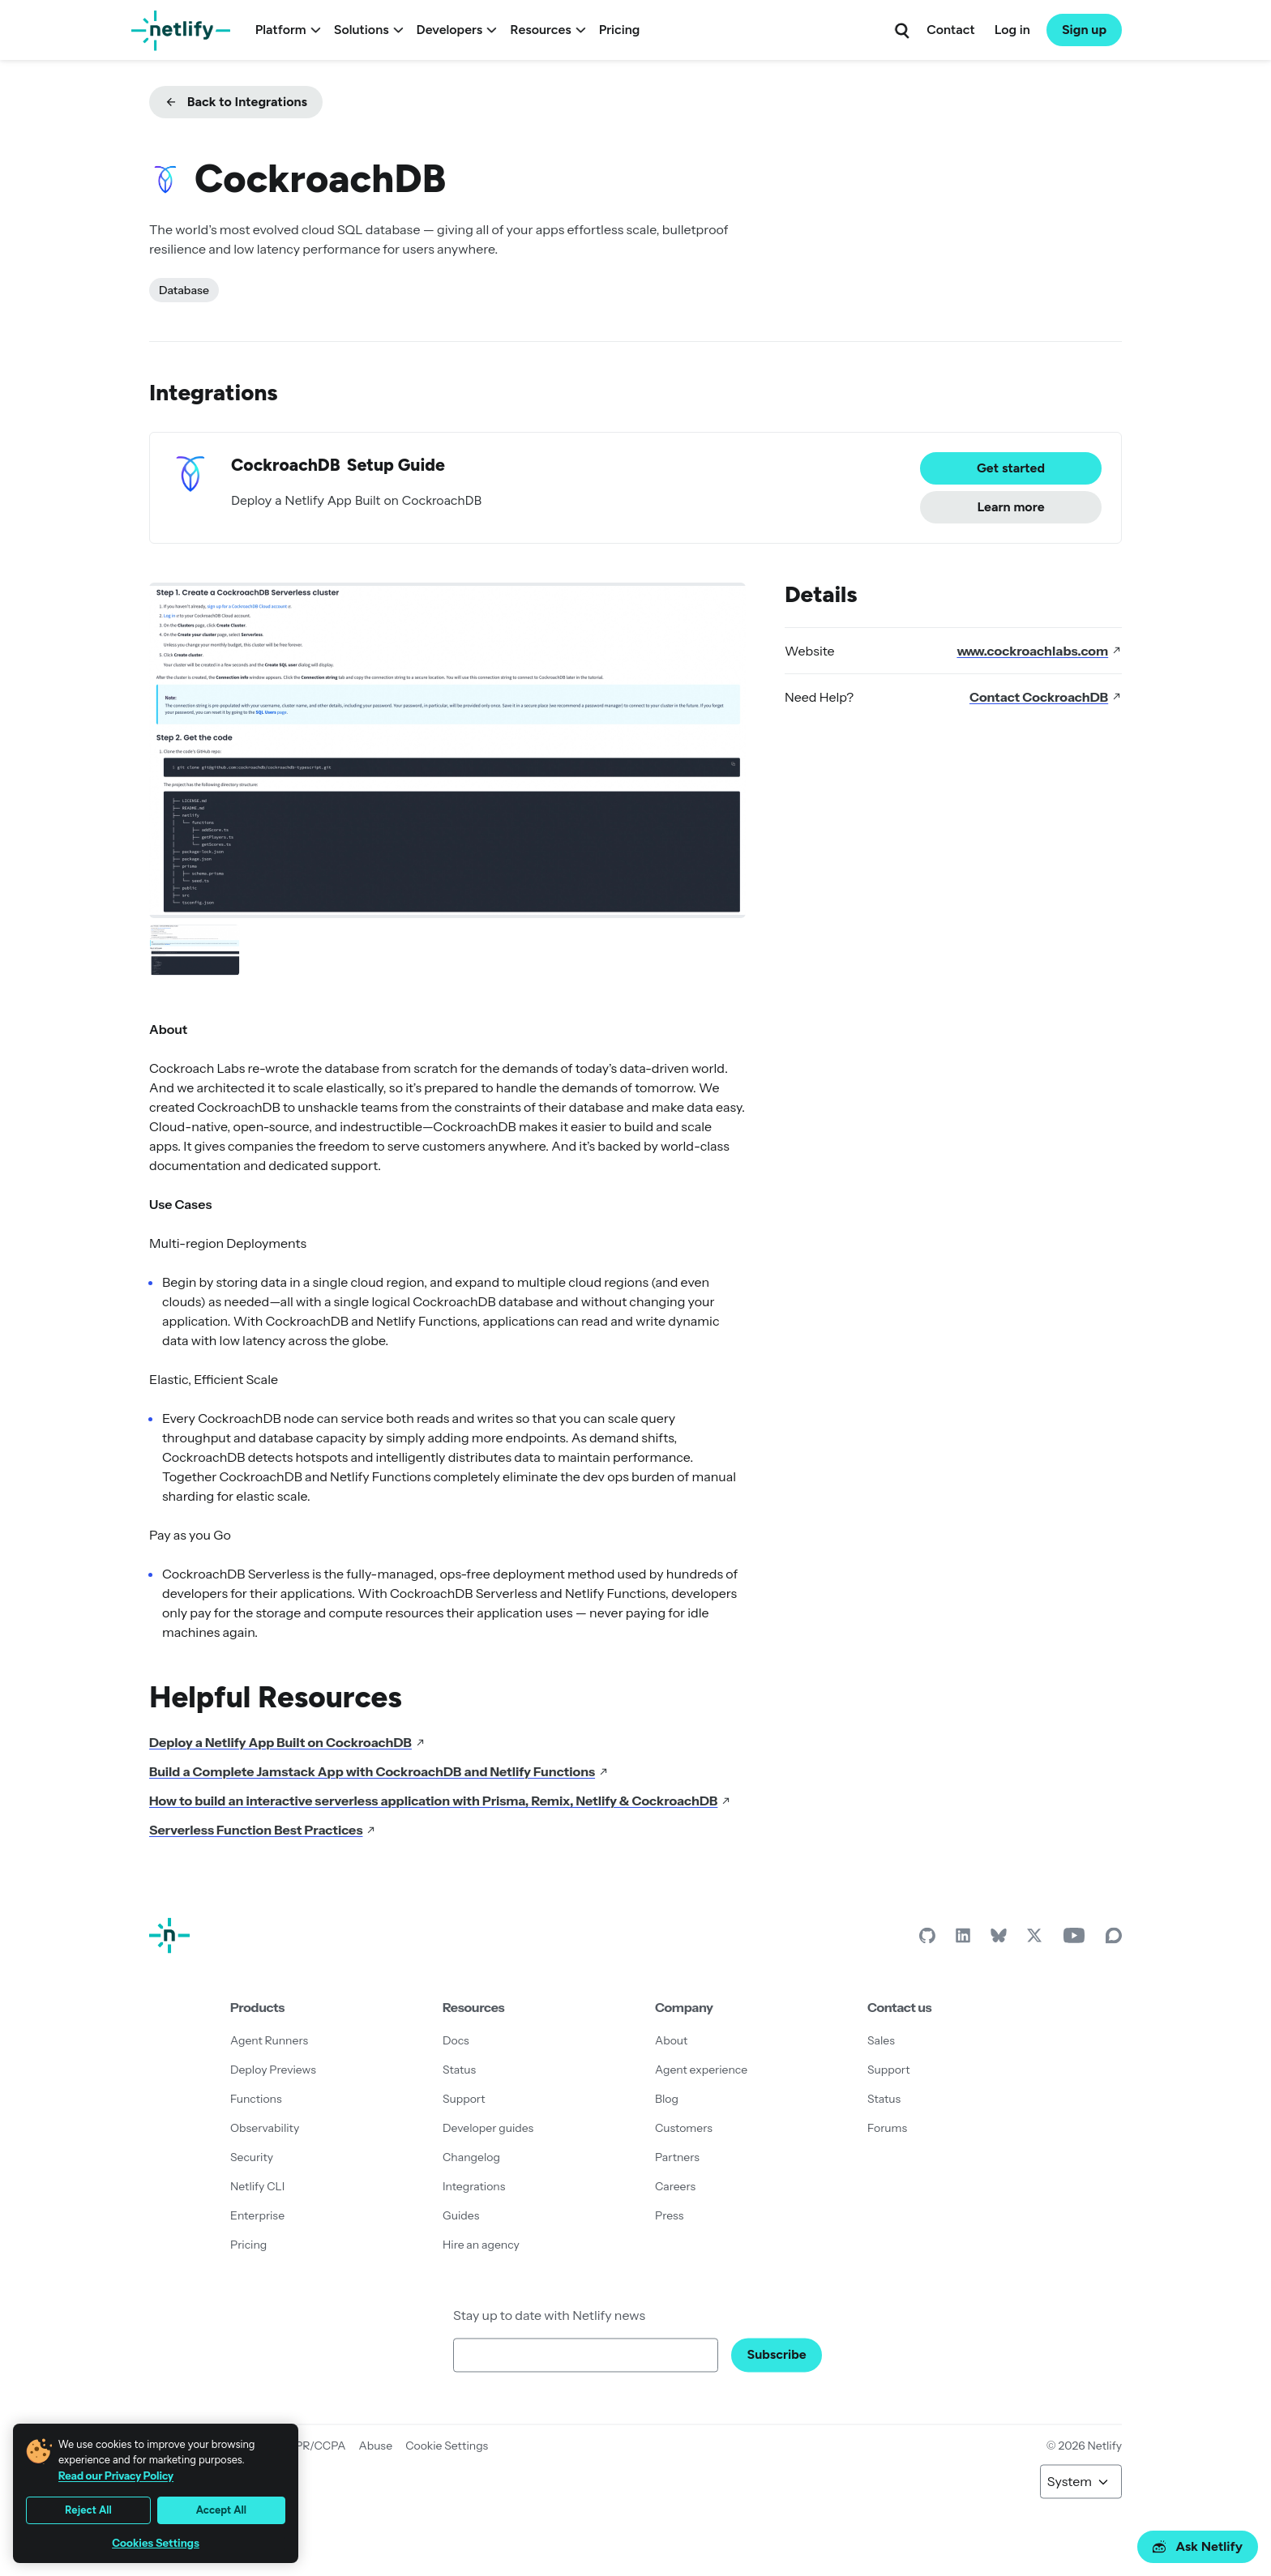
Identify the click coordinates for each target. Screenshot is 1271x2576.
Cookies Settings (155, 2543)
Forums (887, 2128)
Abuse (375, 2445)
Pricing (619, 29)
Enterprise (257, 2215)
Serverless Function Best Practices (262, 1830)
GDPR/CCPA (312, 2445)
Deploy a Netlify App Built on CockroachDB (287, 1742)
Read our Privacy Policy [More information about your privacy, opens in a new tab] (115, 2475)
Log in (1012, 29)
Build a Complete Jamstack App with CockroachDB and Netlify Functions (379, 1771)
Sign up (1084, 29)
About (671, 2040)
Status (459, 2069)
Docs (456, 2040)
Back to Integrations (236, 101)
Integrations (474, 2186)
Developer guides (488, 2128)
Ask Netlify (1198, 2546)
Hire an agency (481, 2244)
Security (251, 2157)
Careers (675, 2186)
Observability (264, 2128)
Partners (677, 2157)
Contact (950, 29)
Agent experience (701, 2069)
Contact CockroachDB (1045, 697)
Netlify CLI (257, 2186)
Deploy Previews (273, 2069)
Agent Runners (269, 2040)
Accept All (221, 2510)
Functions (256, 2098)
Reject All (88, 2510)
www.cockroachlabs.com (1039, 651)
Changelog (471, 2157)
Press (669, 2215)
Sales (881, 2040)
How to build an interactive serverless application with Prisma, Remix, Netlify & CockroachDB (440, 1800)
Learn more (1010, 507)
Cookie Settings (446, 2445)
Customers (684, 2128)
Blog (666, 2098)
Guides (461, 2215)
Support (464, 2098)
